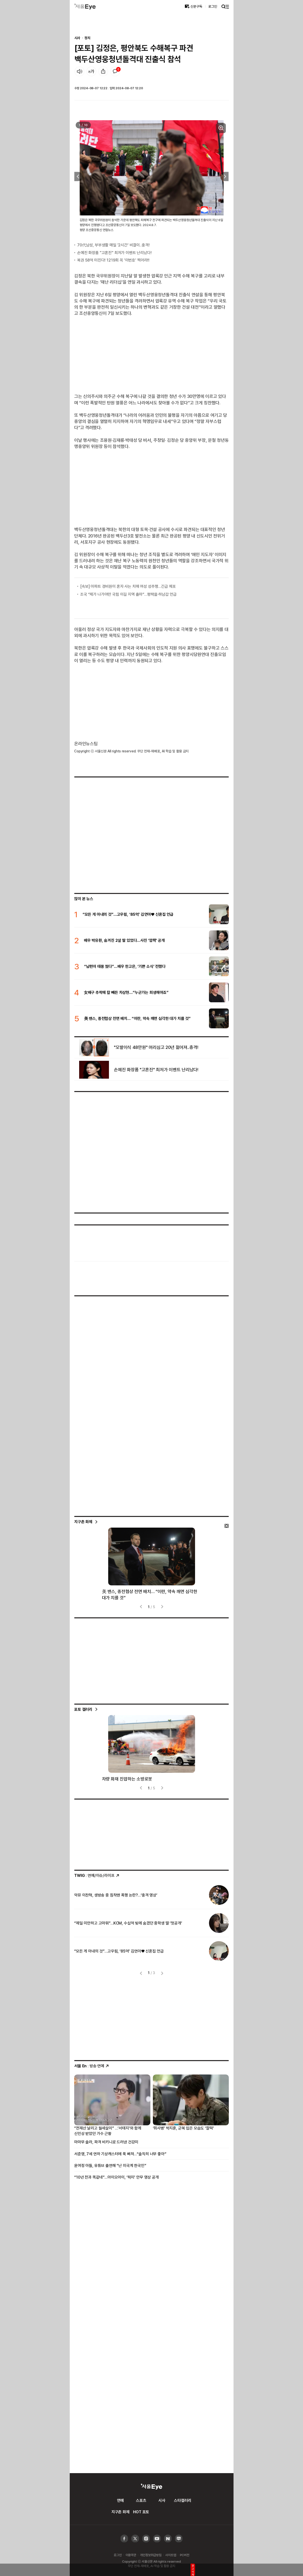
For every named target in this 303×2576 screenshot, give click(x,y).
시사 (77, 37)
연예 (120, 2500)
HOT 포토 (141, 2512)
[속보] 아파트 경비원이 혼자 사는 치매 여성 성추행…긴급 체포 (128, 586)
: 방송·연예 (91, 2066)
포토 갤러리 (83, 1709)
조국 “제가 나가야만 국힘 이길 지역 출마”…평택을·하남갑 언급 (128, 594)
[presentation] (77, 176)
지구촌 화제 (83, 1521)
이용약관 (131, 2555)
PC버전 (184, 2555)
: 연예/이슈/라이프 (97, 1875)
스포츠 (141, 2500)
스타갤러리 (182, 2500)
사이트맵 (170, 2555)
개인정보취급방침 (151, 2555)
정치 (87, 37)
